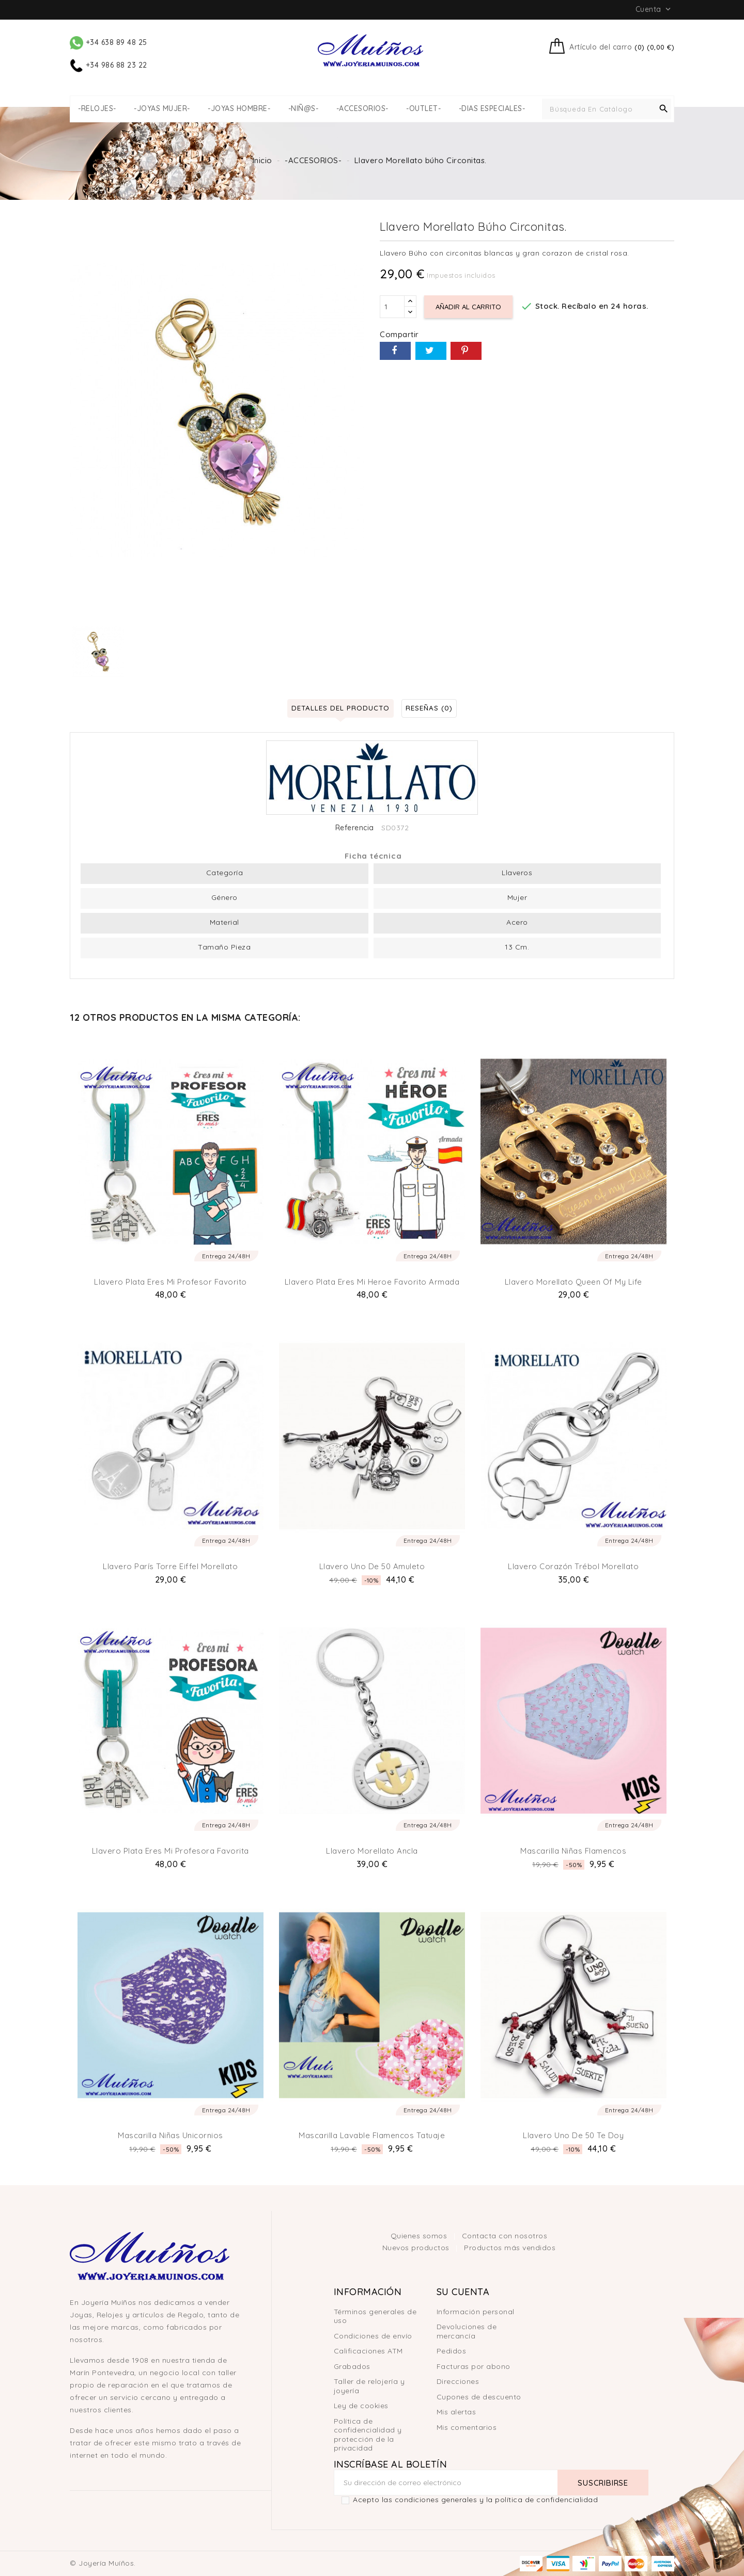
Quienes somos (420, 2235)
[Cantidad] (392, 306)
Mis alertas (456, 2411)
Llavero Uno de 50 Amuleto (372, 1566)
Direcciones (458, 2381)
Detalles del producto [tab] (337, 708)
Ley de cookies (361, 2405)
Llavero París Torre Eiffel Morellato (170, 1566)
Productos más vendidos (509, 2247)
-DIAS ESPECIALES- (492, 108)
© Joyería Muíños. (103, 2563)
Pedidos (452, 2351)
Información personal (476, 2311)
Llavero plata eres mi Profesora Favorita (170, 1851)
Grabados (352, 2366)
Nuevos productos (417, 2247)
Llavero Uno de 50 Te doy (573, 2135)
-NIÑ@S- (303, 108)
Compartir (395, 351)
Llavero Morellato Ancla (372, 1851)
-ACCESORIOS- (362, 108)
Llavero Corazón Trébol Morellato (573, 1566)
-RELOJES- (97, 108)
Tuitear (430, 351)
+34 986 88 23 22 (108, 65)
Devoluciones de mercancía (467, 2331)
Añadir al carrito (470, 307)
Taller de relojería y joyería (369, 2386)
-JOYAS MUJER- (162, 108)
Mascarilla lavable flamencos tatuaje (372, 2135)
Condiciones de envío (373, 2336)
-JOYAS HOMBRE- (239, 108)
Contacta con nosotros (505, 2235)
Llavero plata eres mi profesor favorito (170, 1282)
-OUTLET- (423, 108)
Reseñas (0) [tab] (432, 708)
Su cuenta (463, 2292)
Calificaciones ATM (368, 2351)
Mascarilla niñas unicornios (170, 2135)
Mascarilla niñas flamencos (573, 1851)
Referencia (354, 828)
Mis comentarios (467, 2427)
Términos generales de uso (375, 2316)
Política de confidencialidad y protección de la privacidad (368, 2434)
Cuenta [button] (654, 9)
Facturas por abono (473, 2366)
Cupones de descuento (479, 2396)
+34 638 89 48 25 (108, 42)
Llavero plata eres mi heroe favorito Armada (372, 1282)
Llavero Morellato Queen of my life (573, 1282)
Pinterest (466, 351)
